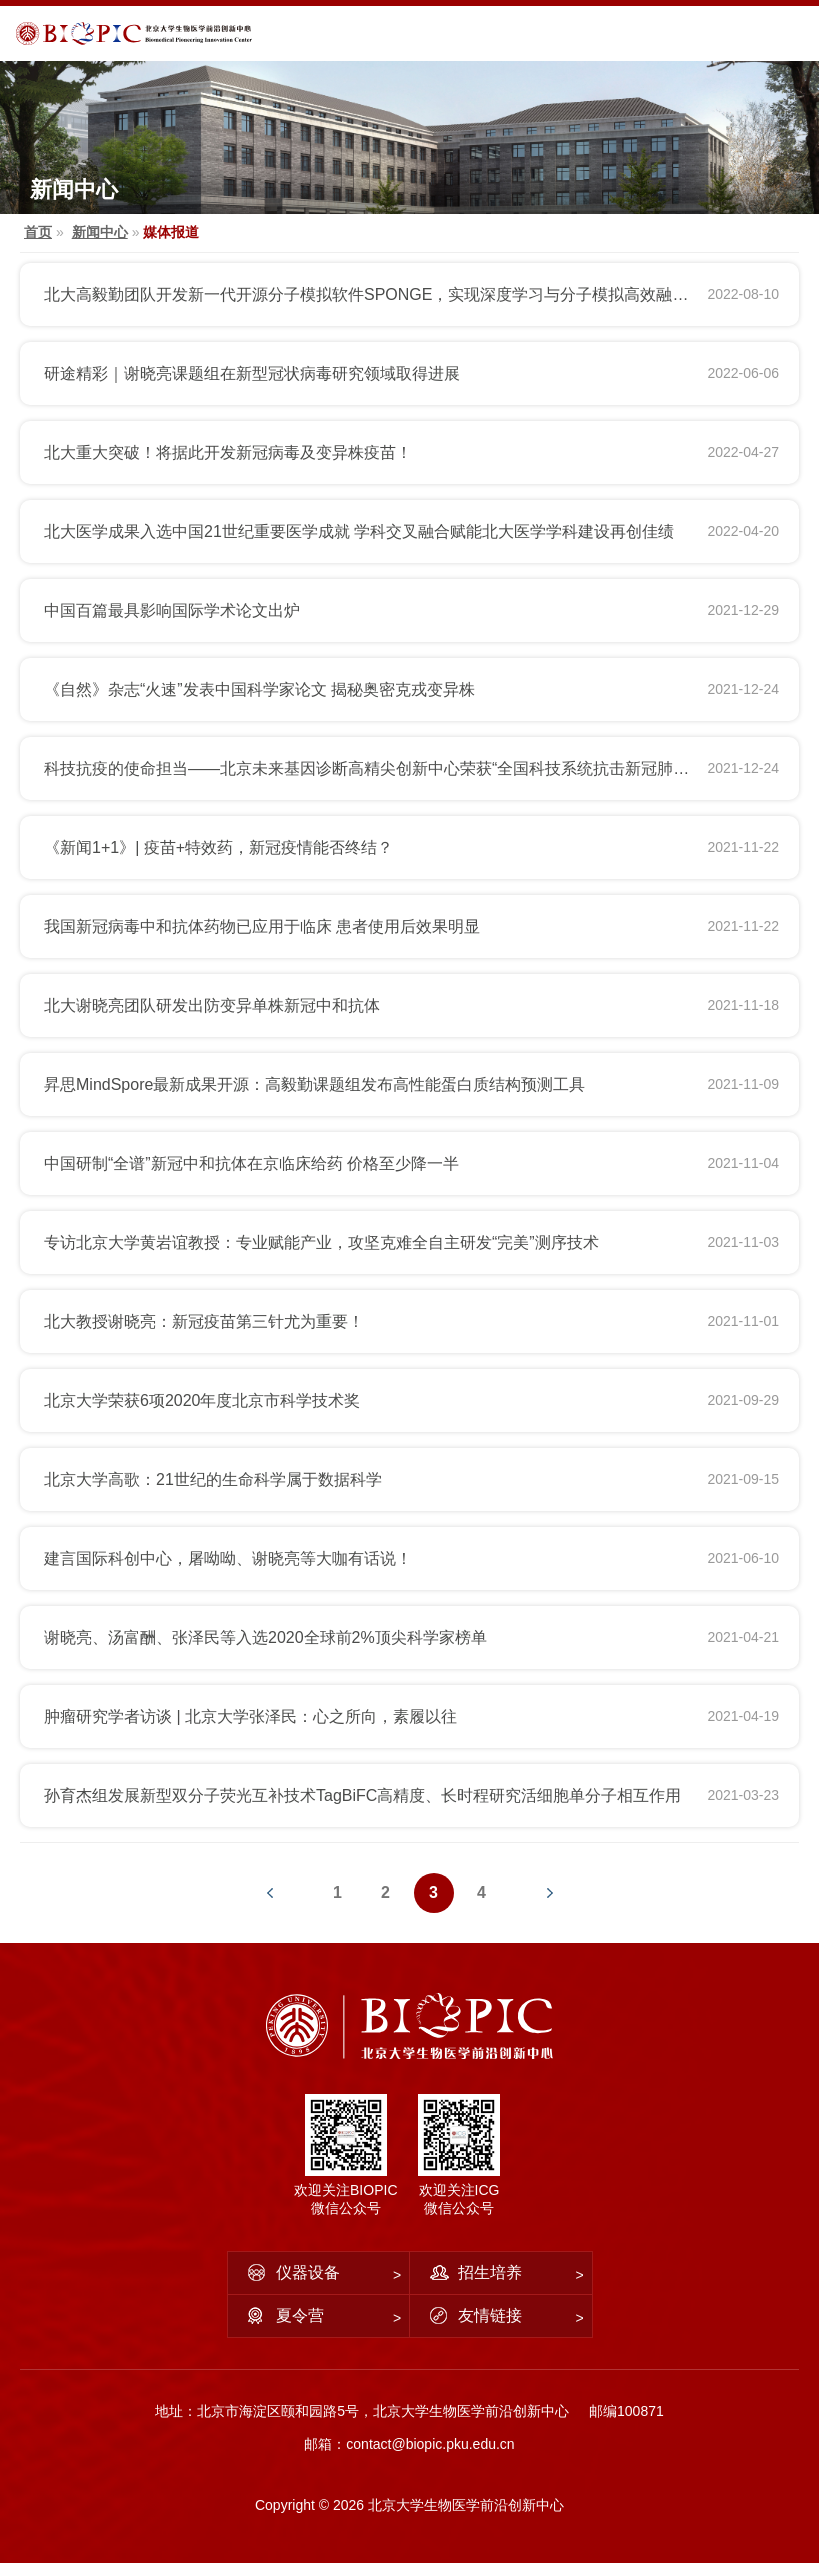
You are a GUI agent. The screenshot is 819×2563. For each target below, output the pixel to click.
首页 (38, 232)
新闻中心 (100, 232)
